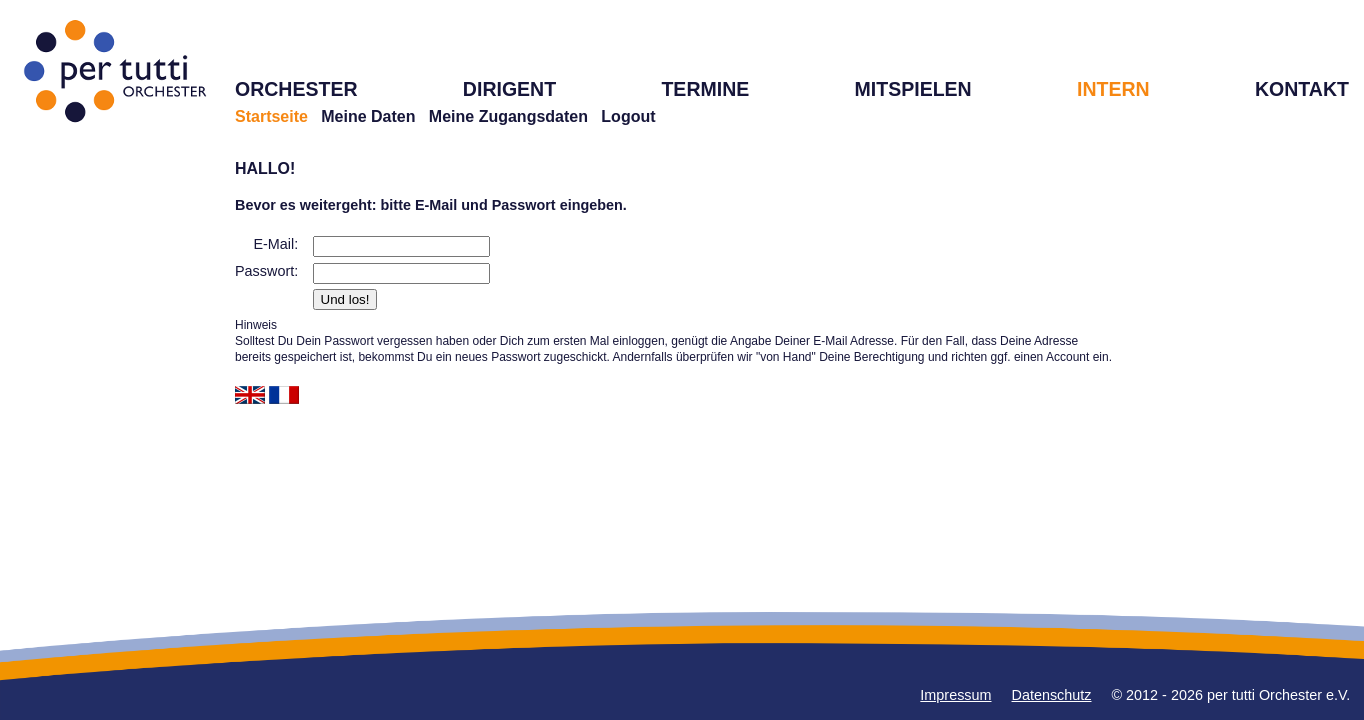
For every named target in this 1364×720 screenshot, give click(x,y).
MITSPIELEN (913, 89)
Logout (628, 116)
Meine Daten (368, 116)
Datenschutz (1052, 695)
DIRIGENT (509, 89)
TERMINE (705, 89)
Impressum (955, 695)
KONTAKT (1302, 89)
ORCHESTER (296, 89)
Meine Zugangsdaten (508, 116)
